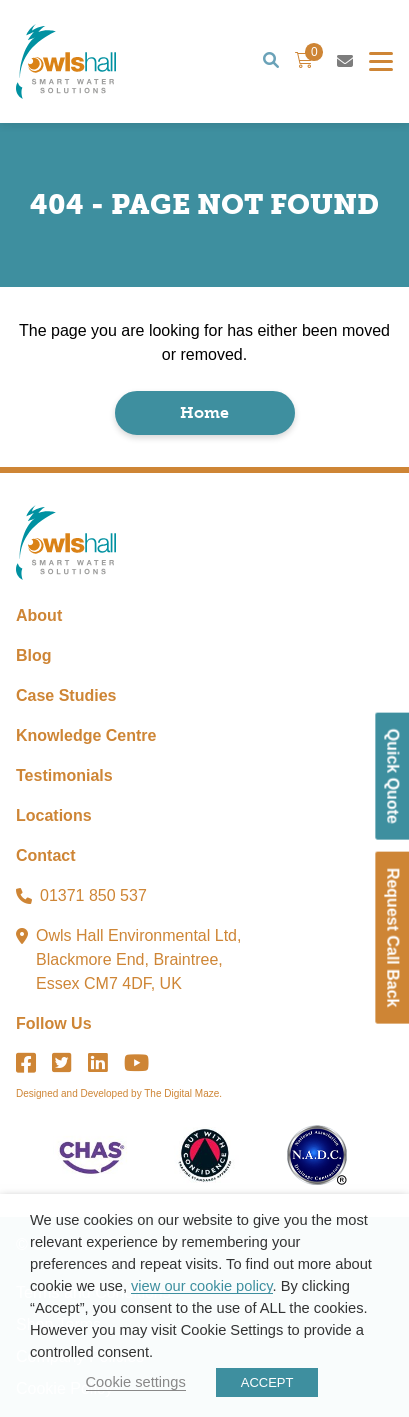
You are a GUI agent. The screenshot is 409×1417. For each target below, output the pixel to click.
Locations (54, 815)
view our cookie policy (201, 1286)
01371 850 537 (93, 895)
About (39, 615)
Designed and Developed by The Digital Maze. (119, 1093)
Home (204, 412)
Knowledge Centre (86, 735)
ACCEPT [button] (267, 1382)
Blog (34, 655)
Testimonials (64, 775)
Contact (46, 855)
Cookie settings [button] (136, 1382)
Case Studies (66, 695)
